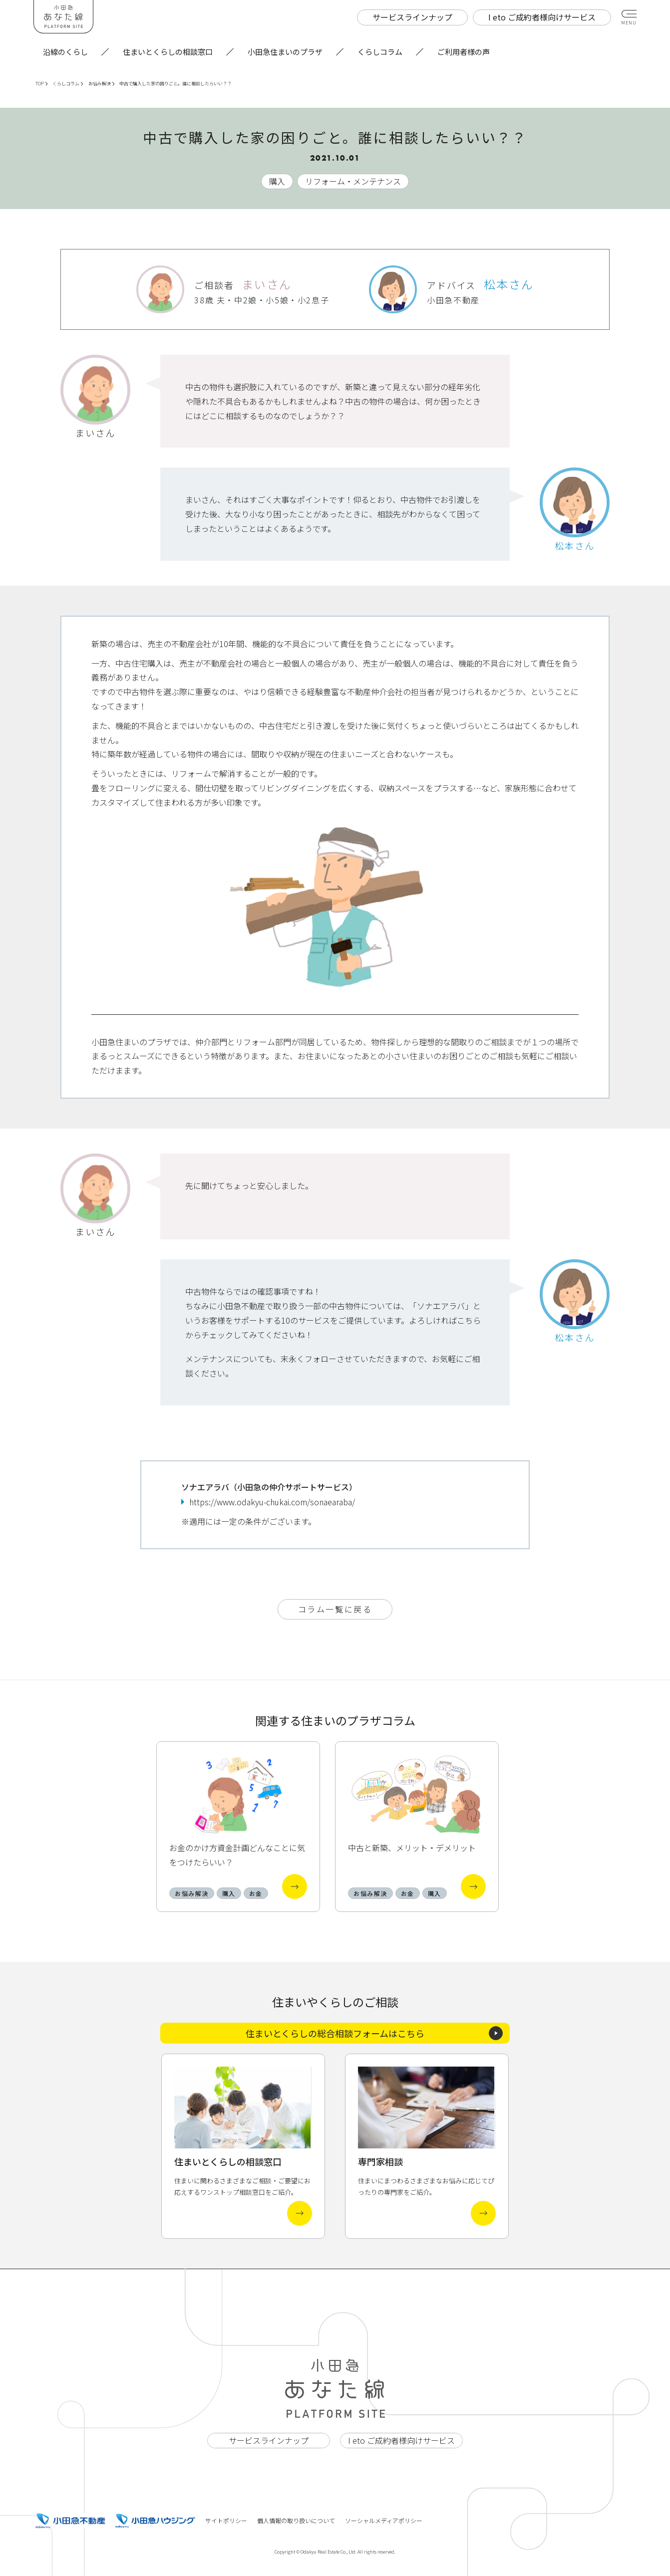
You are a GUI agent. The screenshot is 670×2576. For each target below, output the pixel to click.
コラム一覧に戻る (335, 1609)
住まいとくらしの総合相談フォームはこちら (374, 2033)
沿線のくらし (65, 51)
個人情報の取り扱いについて (296, 2520)
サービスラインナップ (269, 2440)
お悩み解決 (101, 83)
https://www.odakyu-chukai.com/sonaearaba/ (272, 1501)
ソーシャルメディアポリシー (383, 2520)
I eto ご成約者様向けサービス (401, 2440)
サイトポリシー (226, 2520)
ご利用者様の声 (463, 51)
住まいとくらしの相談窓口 (168, 51)
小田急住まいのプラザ (285, 51)
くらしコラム (379, 51)
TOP (41, 83)
